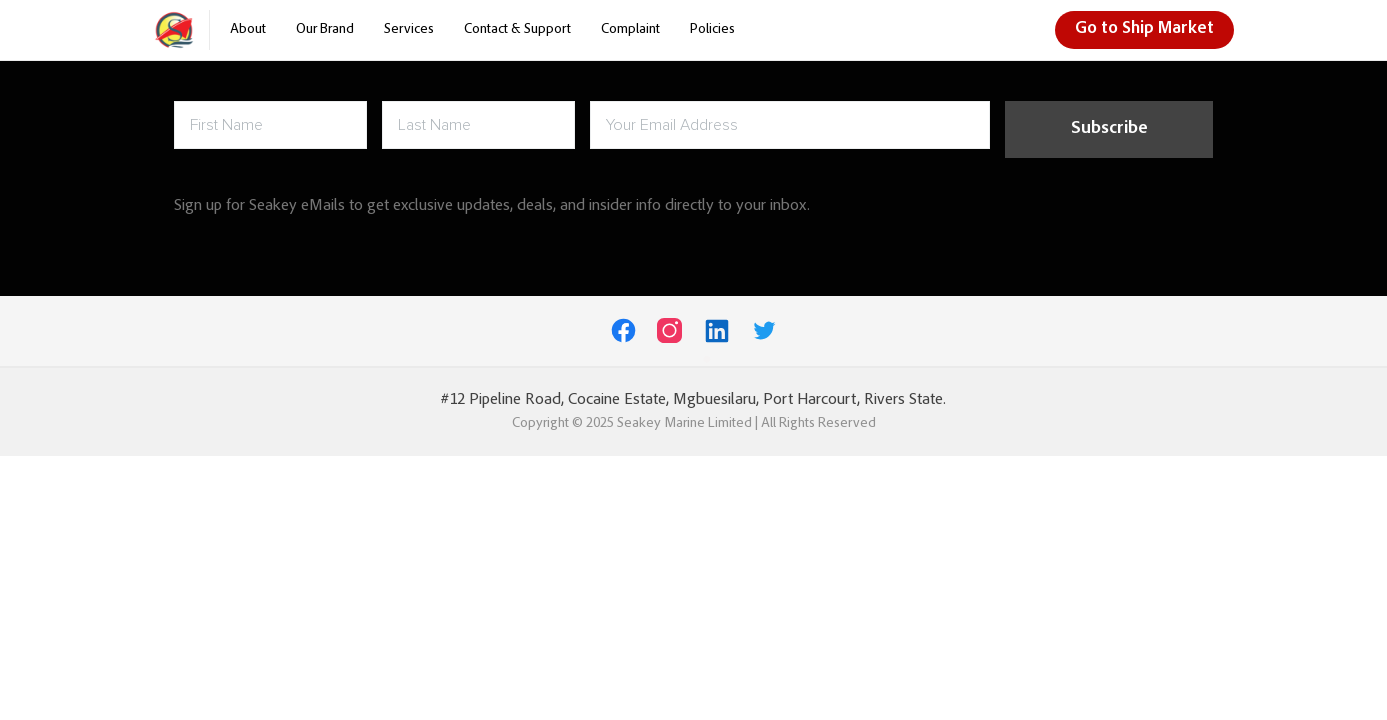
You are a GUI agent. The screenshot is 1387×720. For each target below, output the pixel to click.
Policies (712, 30)
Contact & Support (517, 30)
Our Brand (325, 30)
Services (409, 30)
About (248, 30)
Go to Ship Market (1144, 29)
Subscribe (1109, 129)
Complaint (630, 30)
